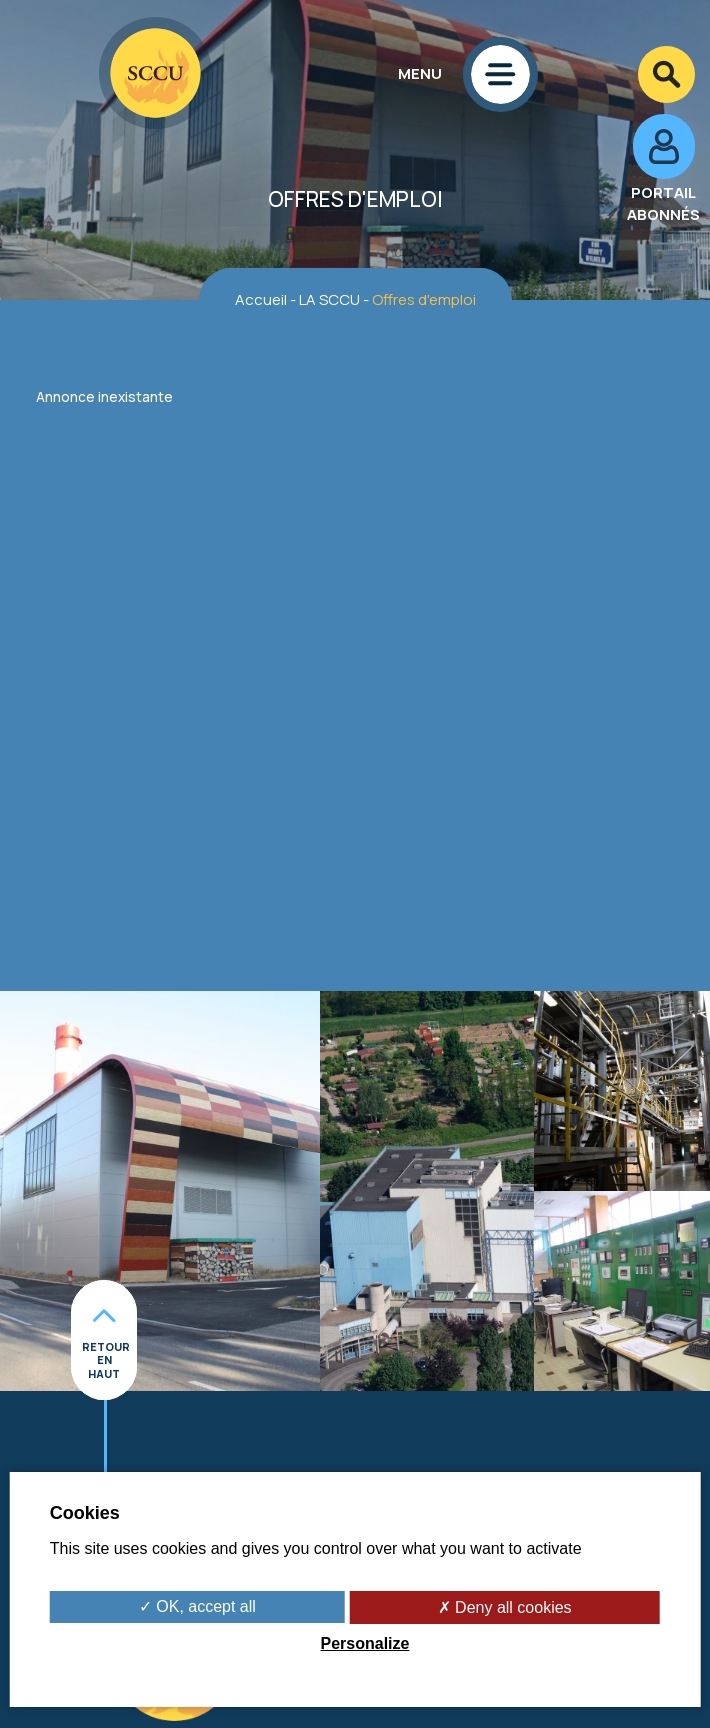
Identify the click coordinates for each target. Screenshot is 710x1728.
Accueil (261, 299)
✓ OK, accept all (197, 1606)
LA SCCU (329, 299)
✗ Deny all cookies (505, 1607)
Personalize (365, 1643)
